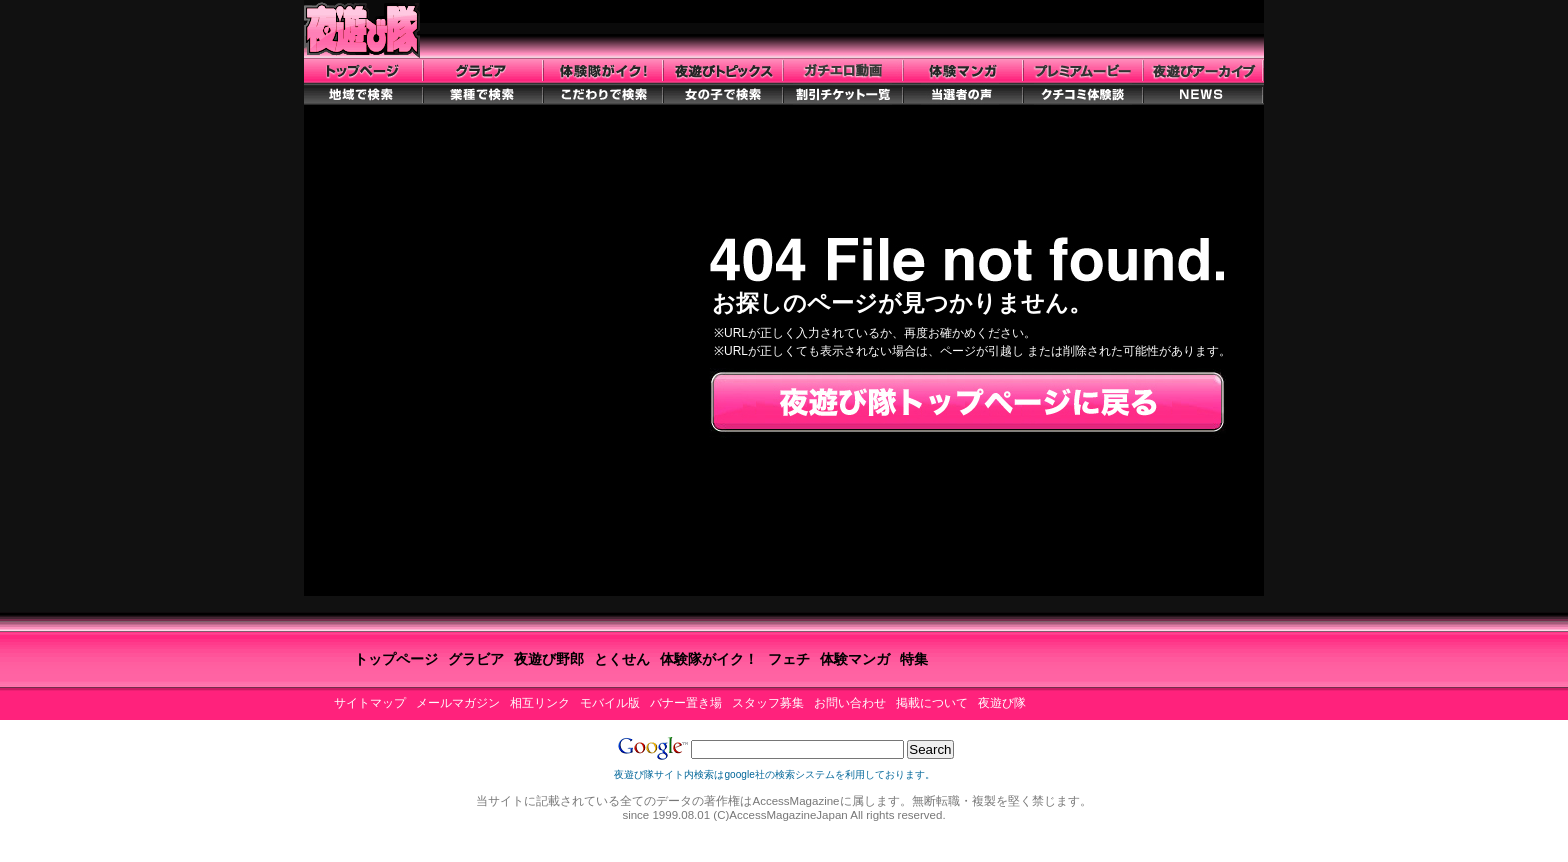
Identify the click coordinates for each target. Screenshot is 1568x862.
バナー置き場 (686, 703)
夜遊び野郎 (549, 659)
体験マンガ (855, 659)
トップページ (396, 659)
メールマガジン (458, 703)
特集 (914, 659)
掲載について (932, 703)
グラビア (476, 659)
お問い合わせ (850, 703)
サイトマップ (370, 703)
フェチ (789, 659)
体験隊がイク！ (709, 659)
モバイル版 (610, 703)
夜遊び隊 (1002, 703)
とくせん (622, 659)
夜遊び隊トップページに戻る (967, 403)
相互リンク (540, 703)
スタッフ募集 (768, 703)
